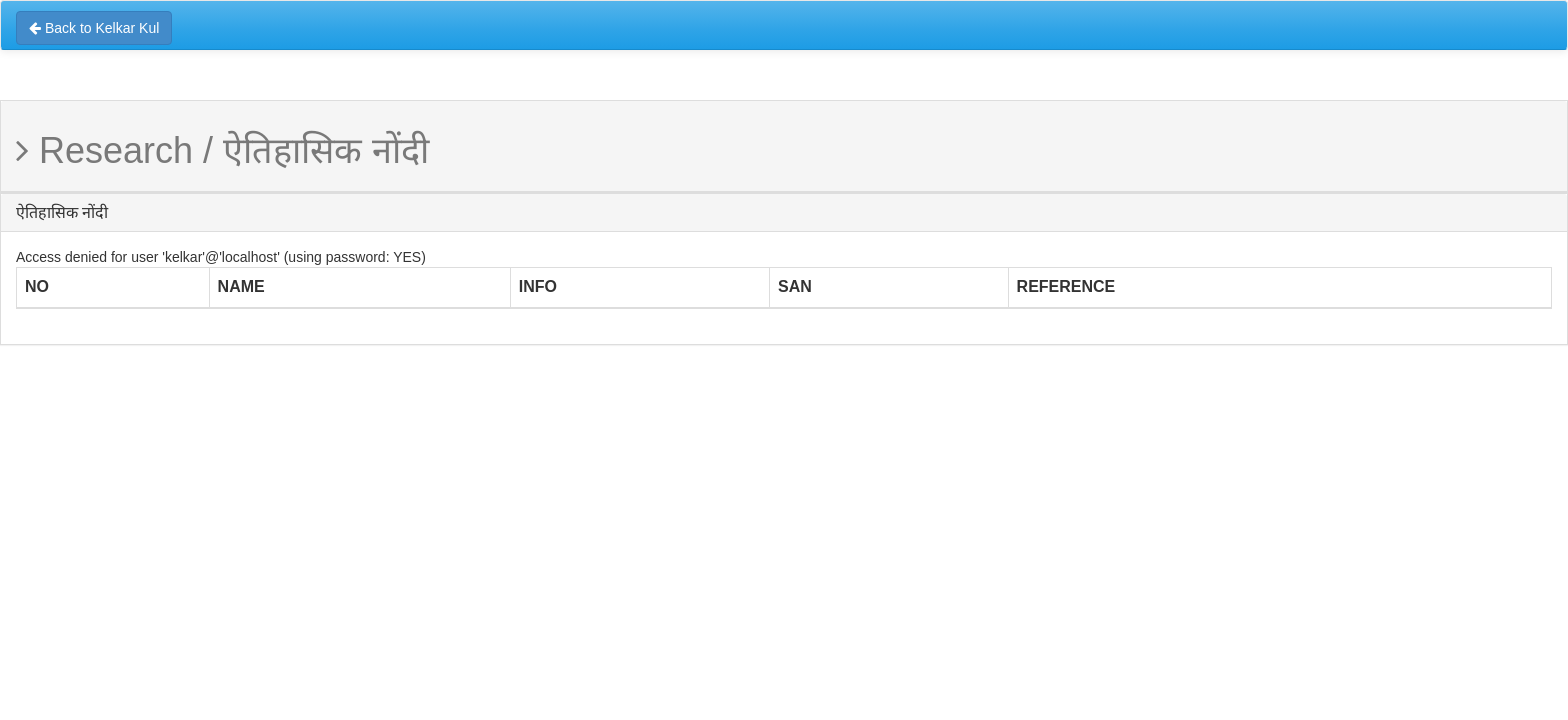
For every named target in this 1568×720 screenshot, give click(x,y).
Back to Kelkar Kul (94, 28)
